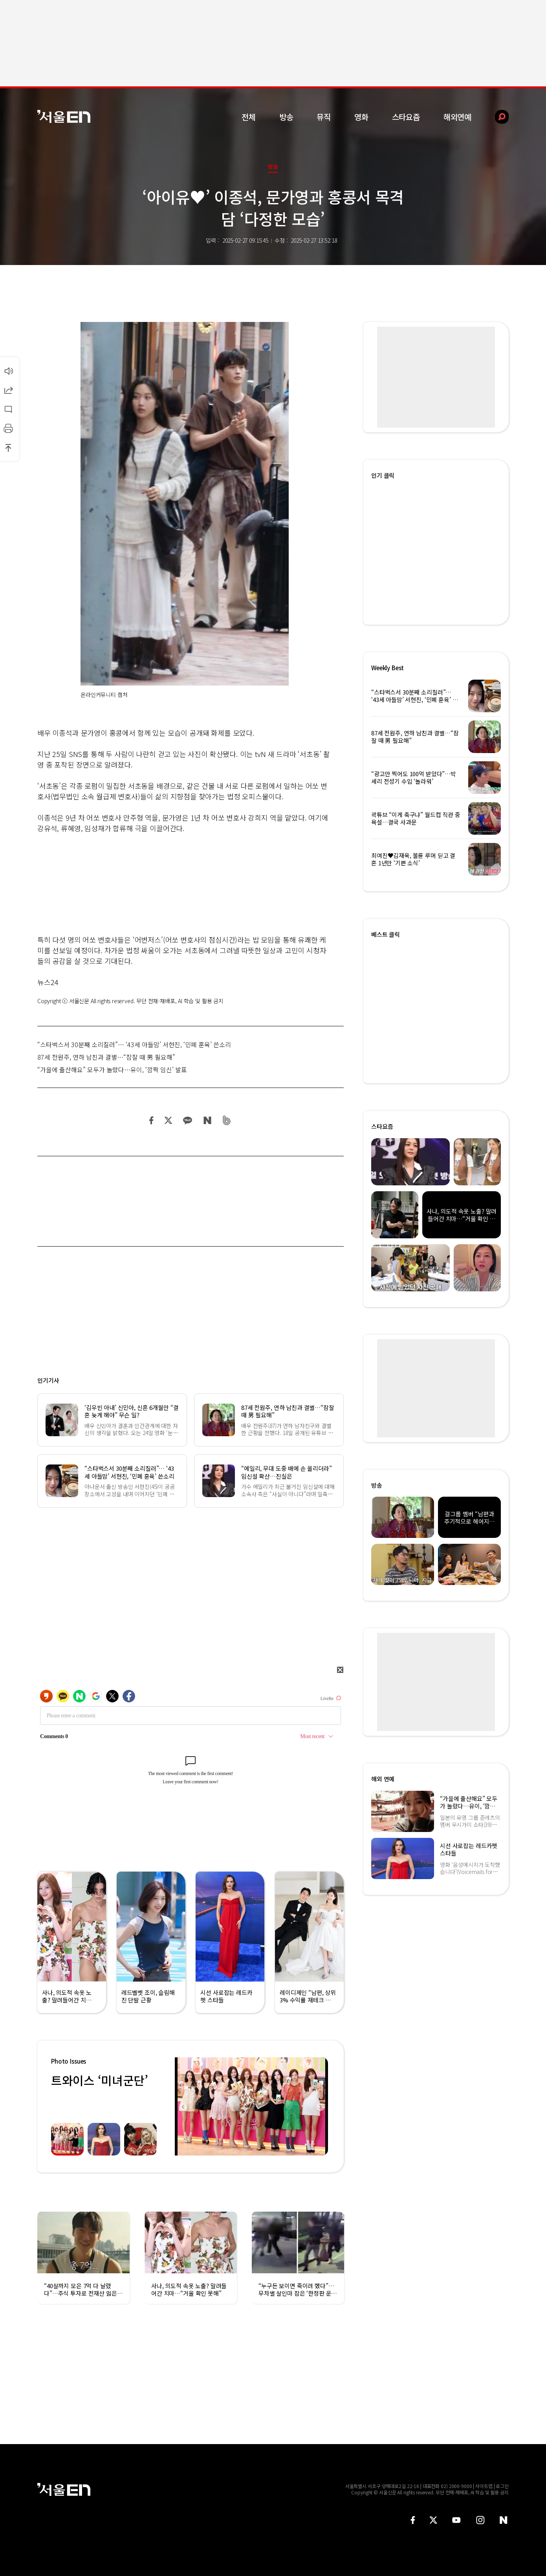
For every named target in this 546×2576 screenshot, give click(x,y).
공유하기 (8, 390)
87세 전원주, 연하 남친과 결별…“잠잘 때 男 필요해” (106, 1057)
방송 (286, 116)
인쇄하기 (8, 428)
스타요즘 (406, 116)
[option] (251, 2106)
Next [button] (320, 2106)
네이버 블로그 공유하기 (207, 1120)
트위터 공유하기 (168, 1120)
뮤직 (324, 116)
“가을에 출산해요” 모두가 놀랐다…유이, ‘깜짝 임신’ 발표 (112, 1069)
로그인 (502, 2486)
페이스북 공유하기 (151, 1120)
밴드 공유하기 (227, 1120)
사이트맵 (484, 2486)
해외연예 (457, 116)
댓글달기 (8, 409)
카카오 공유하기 (187, 1120)
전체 (249, 116)
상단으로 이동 (8, 447)
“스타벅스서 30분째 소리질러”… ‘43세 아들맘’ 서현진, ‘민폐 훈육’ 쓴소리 (134, 1044)
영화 (361, 116)
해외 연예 (382, 1779)
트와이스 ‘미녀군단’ (99, 2080)
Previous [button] (183, 2106)
